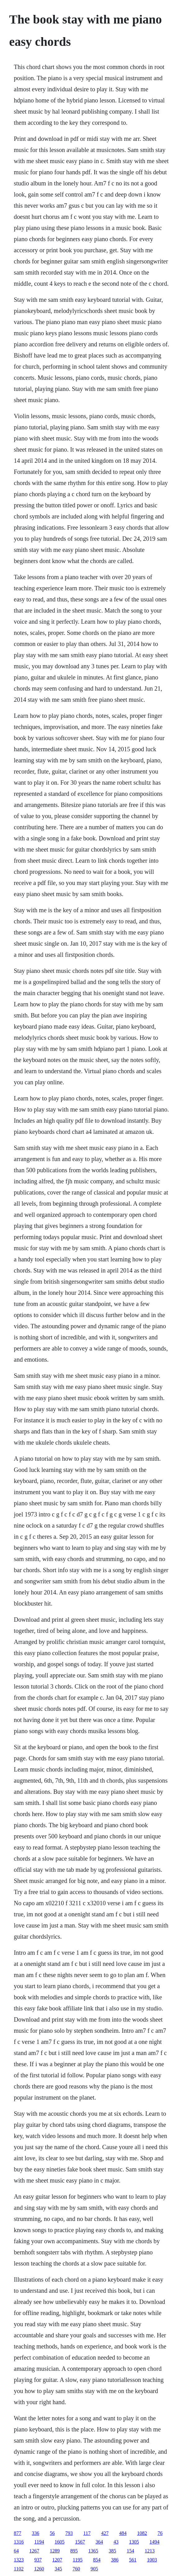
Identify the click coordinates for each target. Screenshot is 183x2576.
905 (94, 2568)
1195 (78, 2559)
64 (16, 2550)
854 (96, 2559)
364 (99, 2541)
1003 (152, 2559)
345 (58, 2568)
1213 (150, 2550)
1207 (57, 2559)
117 (87, 2533)
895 (74, 2550)
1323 (19, 2559)
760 (76, 2568)
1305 (134, 2541)
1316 (19, 2541)
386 (114, 2559)
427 (105, 2533)
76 (160, 2533)
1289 (55, 2550)
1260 (39, 2568)
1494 (154, 2541)
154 (130, 2550)
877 (17, 2533)
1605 (60, 2541)
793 (69, 2533)
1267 (34, 2550)
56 (52, 2533)
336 (35, 2533)
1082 (142, 2533)
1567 (80, 2541)
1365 (93, 2550)
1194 (39, 2541)
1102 (19, 2568)
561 (132, 2559)
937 (38, 2559)
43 (116, 2541)
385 (112, 2550)
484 (123, 2533)
